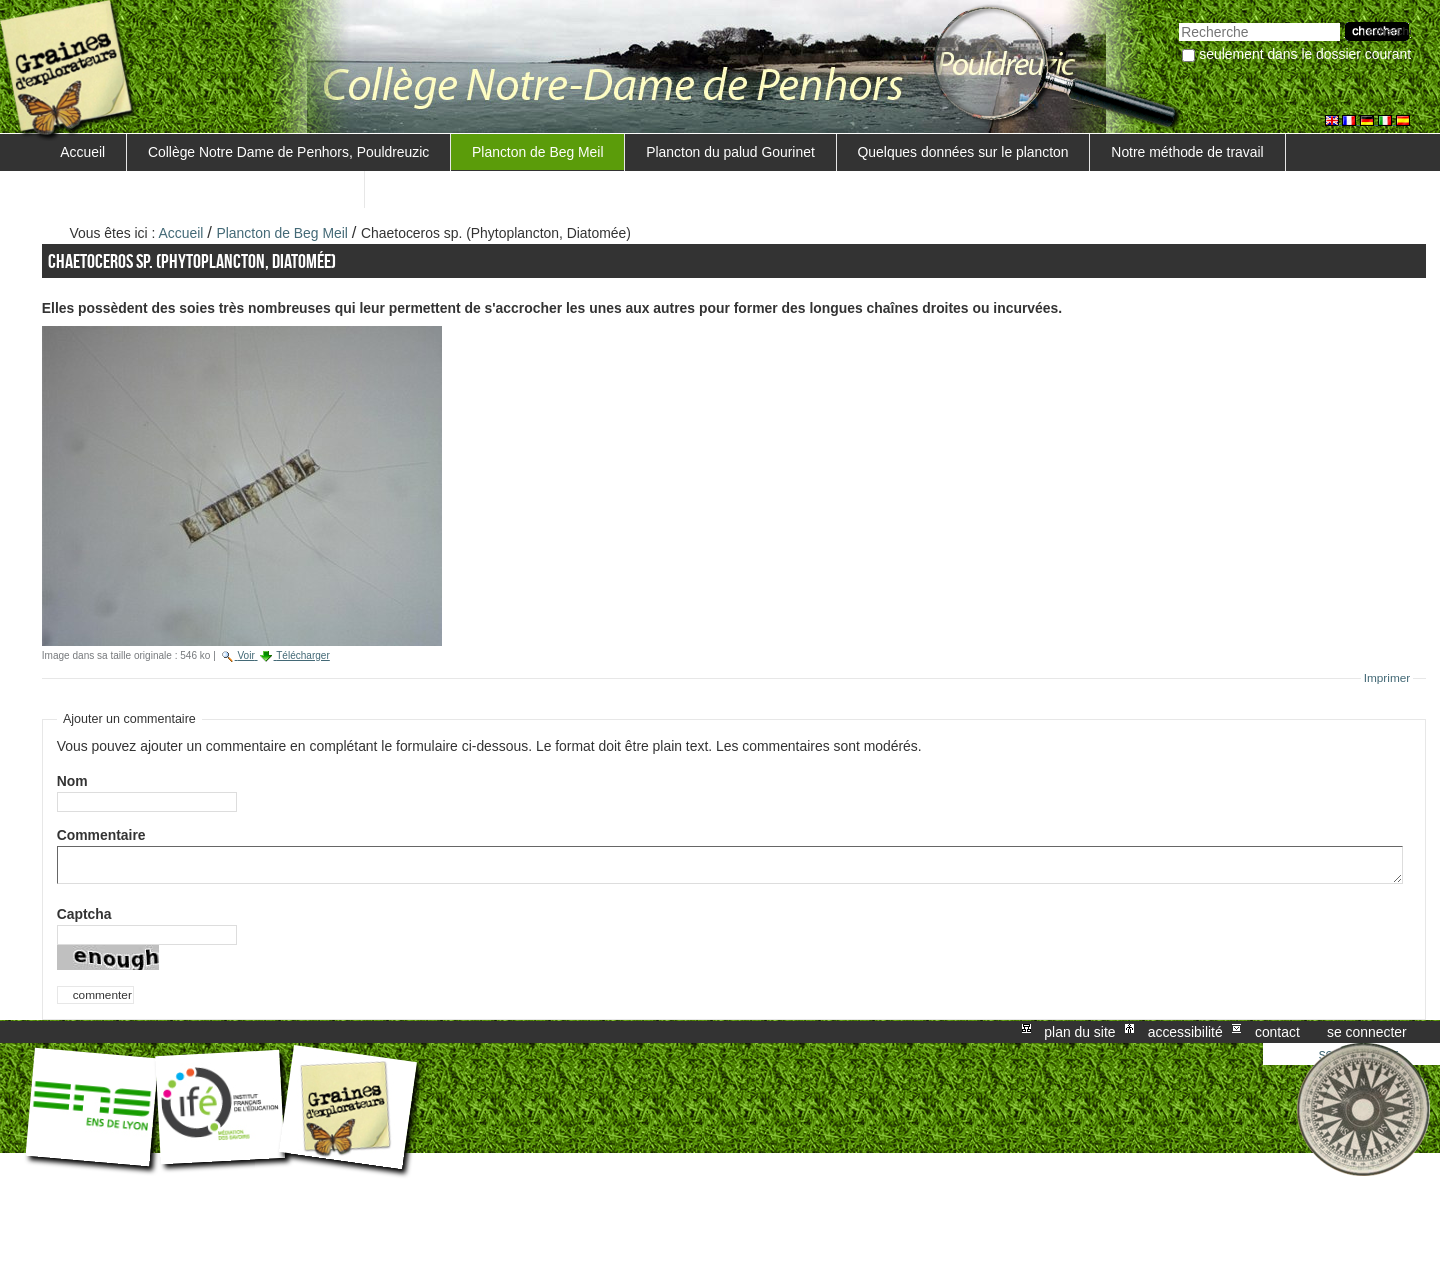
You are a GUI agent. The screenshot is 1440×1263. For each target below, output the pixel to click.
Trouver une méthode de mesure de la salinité (201, 189)
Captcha (84, 914)
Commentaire (105, 835)
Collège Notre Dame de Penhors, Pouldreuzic (288, 152)
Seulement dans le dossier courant (1305, 54)
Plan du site (1079, 1032)
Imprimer (1387, 678)
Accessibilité (1185, 1032)
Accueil (82, 152)
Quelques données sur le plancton (963, 152)
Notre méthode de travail (1187, 152)
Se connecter (1367, 1032)
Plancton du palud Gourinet (730, 152)
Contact (1277, 1032)
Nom (72, 781)
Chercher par (1178, 20)
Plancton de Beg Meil (537, 152)
